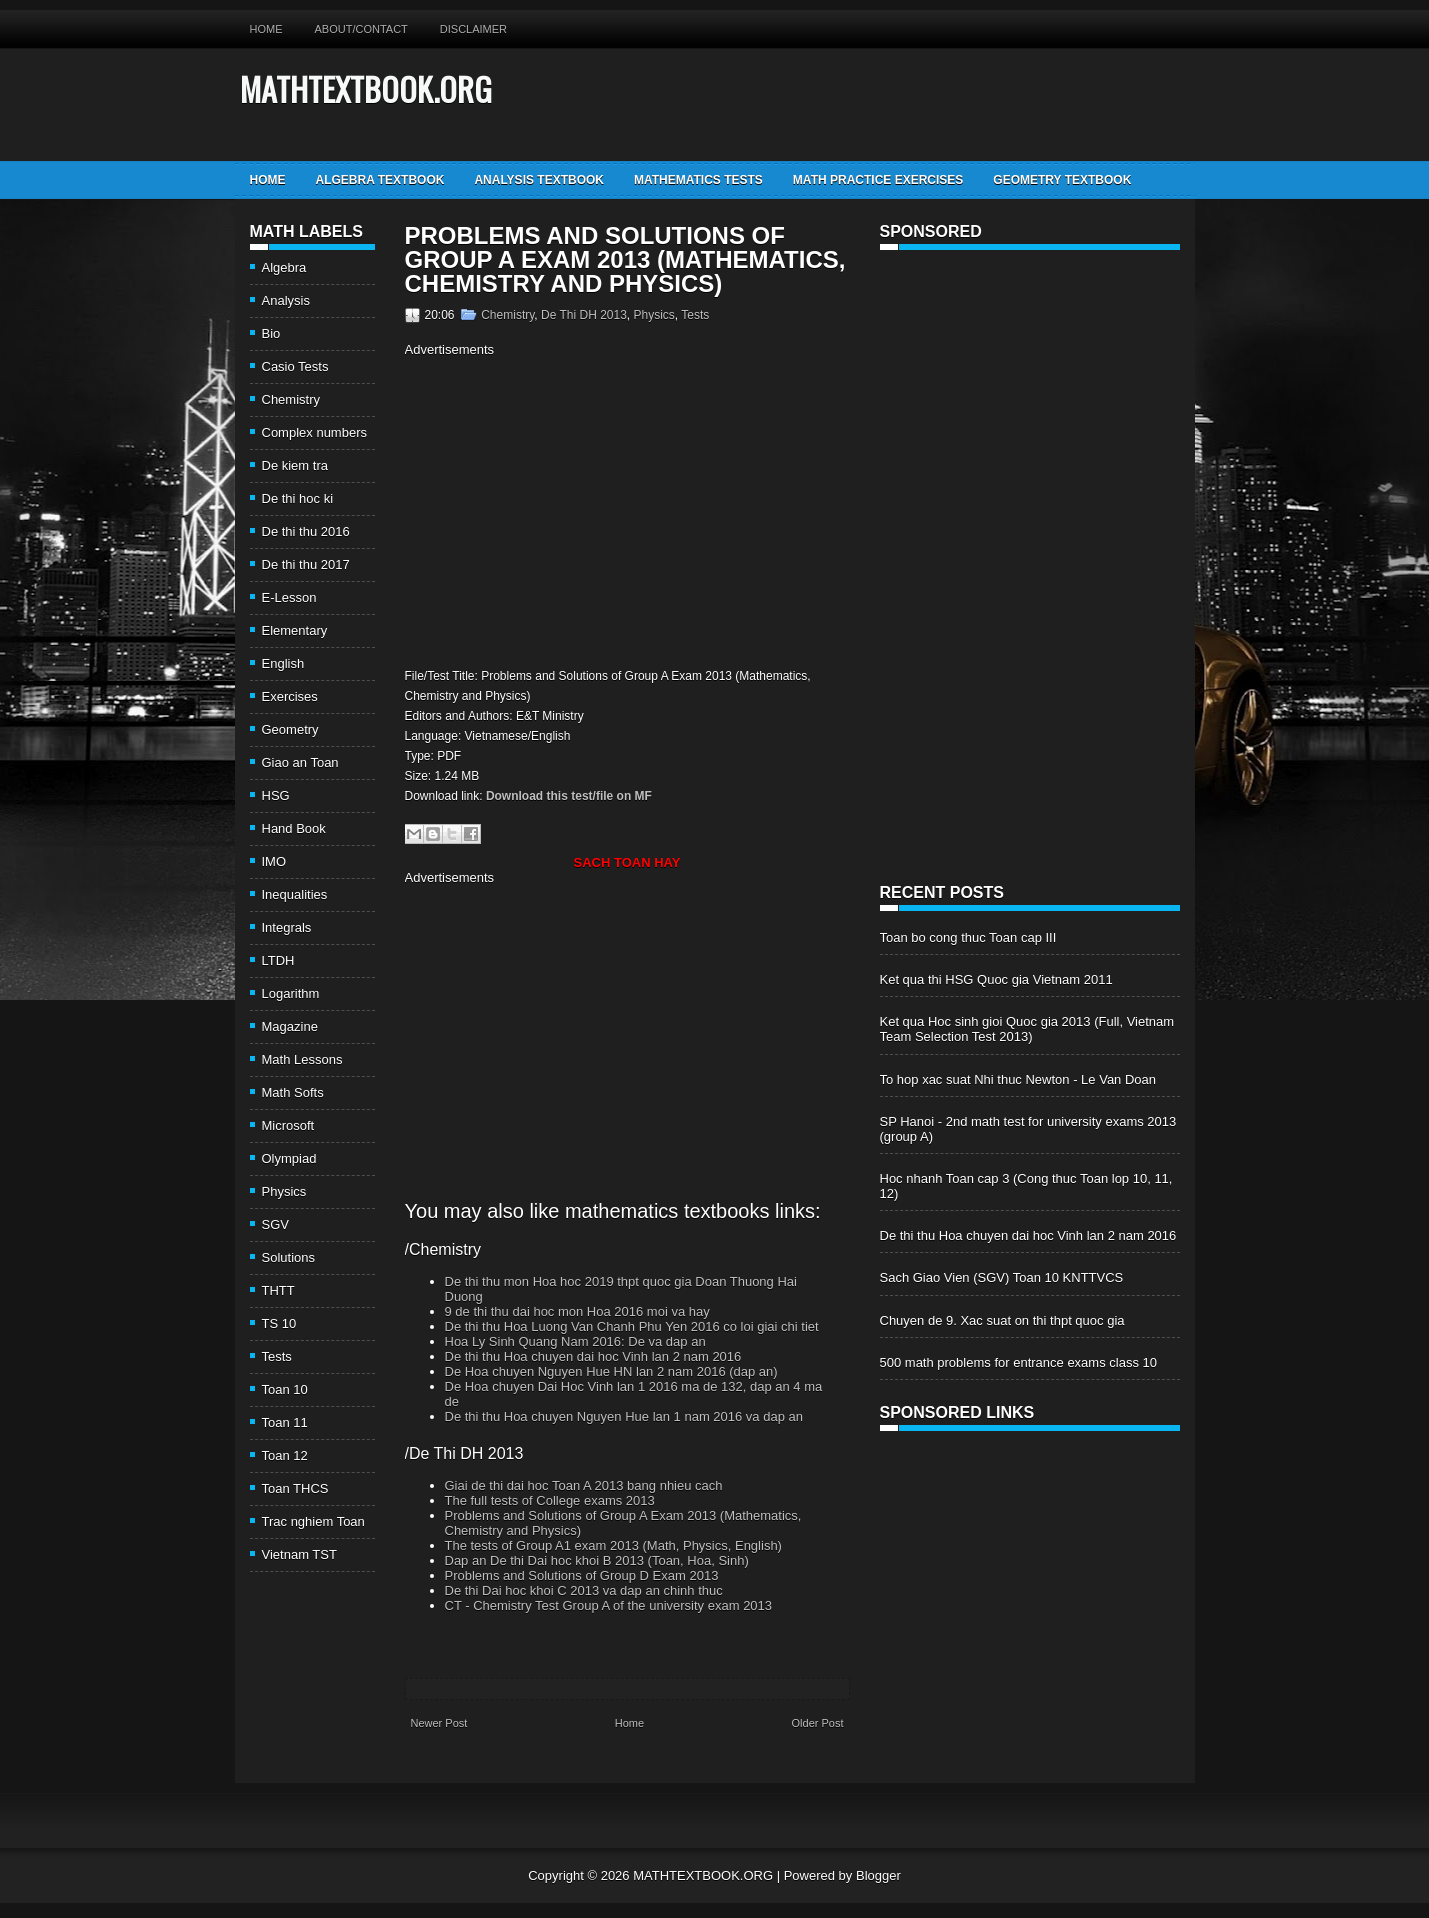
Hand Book (294, 828)
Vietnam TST (299, 1554)
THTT (278, 1290)
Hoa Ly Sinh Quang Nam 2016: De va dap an (575, 1341)
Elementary (295, 630)
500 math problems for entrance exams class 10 (1018, 1362)
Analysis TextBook (539, 180)
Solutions (288, 1257)
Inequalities (295, 894)
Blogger (878, 1875)
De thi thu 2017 (306, 564)
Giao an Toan (300, 762)
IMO (274, 861)
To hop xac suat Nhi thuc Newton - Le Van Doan (1018, 1079)
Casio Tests (295, 366)
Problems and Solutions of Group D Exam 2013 (582, 1575)
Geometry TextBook (1062, 180)
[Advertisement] (573, 510)
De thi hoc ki (298, 498)
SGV (275, 1224)
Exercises (290, 696)
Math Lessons (302, 1059)
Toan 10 (285, 1389)
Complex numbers (315, 432)
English (283, 663)
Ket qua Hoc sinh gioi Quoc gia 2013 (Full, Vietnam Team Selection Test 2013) (1027, 1029)
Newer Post (439, 1723)
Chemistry (291, 399)
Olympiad (289, 1158)
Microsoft (288, 1125)
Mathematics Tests (698, 180)
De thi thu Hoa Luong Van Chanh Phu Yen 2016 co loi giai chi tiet (632, 1326)
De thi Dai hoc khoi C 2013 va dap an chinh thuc (584, 1590)
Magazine (290, 1026)
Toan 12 (285, 1455)
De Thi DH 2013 (584, 315)
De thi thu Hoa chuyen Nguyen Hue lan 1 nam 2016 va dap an (624, 1416)
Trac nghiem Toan (313, 1521)
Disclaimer (473, 29)
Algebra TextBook (380, 180)
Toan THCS (295, 1488)
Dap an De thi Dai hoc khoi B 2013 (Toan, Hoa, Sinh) (597, 1560)
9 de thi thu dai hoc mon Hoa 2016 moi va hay (577, 1311)
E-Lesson (289, 597)
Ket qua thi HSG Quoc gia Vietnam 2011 (996, 979)
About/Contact (361, 29)
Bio (271, 333)
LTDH (278, 960)
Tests (277, 1356)
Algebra (284, 267)
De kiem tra (295, 465)
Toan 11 (285, 1422)
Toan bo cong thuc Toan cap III (968, 937)
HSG (276, 795)
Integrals (287, 927)
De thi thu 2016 (306, 531)
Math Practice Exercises (878, 180)
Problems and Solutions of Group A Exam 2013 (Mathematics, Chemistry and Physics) (625, 260)
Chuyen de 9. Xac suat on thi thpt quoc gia (1002, 1320)
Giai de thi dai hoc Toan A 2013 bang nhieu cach (584, 1485)
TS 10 (279, 1323)
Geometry (290, 729)
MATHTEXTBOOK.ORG (366, 88)
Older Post (818, 1723)
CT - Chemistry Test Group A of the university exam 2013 (609, 1605)
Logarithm (291, 993)
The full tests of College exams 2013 (550, 1500)
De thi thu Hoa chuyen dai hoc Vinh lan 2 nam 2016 (593, 1356)
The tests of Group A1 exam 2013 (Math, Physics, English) (613, 1545)
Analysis (286, 300)
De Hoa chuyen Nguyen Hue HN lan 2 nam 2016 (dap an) (611, 1371)
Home (266, 29)
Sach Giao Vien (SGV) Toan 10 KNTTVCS (1002, 1277)
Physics (284, 1191)
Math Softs (293, 1092)
